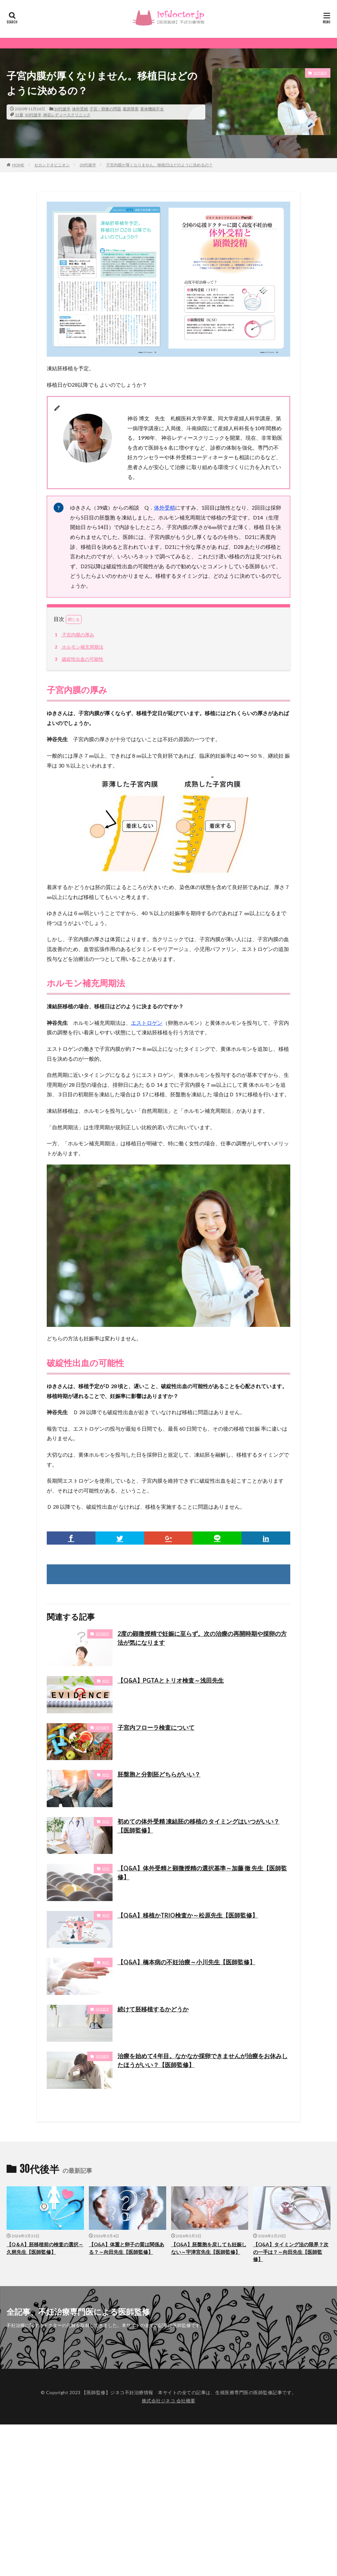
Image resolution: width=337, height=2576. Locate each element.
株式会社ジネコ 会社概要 (168, 2400)
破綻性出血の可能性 (78, 659)
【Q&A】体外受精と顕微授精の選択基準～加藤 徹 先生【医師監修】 (202, 1872)
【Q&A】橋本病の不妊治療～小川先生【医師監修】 (186, 1962)
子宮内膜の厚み (73, 634)
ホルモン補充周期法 (78, 646)
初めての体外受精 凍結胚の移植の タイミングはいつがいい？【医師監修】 (198, 1826)
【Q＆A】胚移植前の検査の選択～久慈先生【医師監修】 (45, 2248)
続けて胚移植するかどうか (153, 2009)
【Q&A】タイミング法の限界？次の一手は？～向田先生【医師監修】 (290, 2251)
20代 (105, 1821)
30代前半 (102, 1634)
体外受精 (80, 108)
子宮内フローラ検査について (155, 1727)
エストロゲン (147, 1023)
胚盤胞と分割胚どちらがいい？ (158, 1774)
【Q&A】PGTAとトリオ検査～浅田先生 (170, 1680)
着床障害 (131, 108)
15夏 (19, 114)
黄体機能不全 (152, 108)
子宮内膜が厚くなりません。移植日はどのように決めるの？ (159, 164)
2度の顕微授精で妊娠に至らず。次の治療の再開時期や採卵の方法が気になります (202, 1638)
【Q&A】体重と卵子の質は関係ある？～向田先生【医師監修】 (126, 2248)
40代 (105, 1681)
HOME (18, 164)
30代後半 (62, 108)
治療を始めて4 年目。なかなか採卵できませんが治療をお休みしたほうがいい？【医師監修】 (202, 2060)
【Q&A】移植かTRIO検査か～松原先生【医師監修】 (187, 1915)
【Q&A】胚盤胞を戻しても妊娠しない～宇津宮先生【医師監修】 (208, 2248)
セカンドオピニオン (52, 164)
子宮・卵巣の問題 (105, 108)
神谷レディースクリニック (67, 114)
